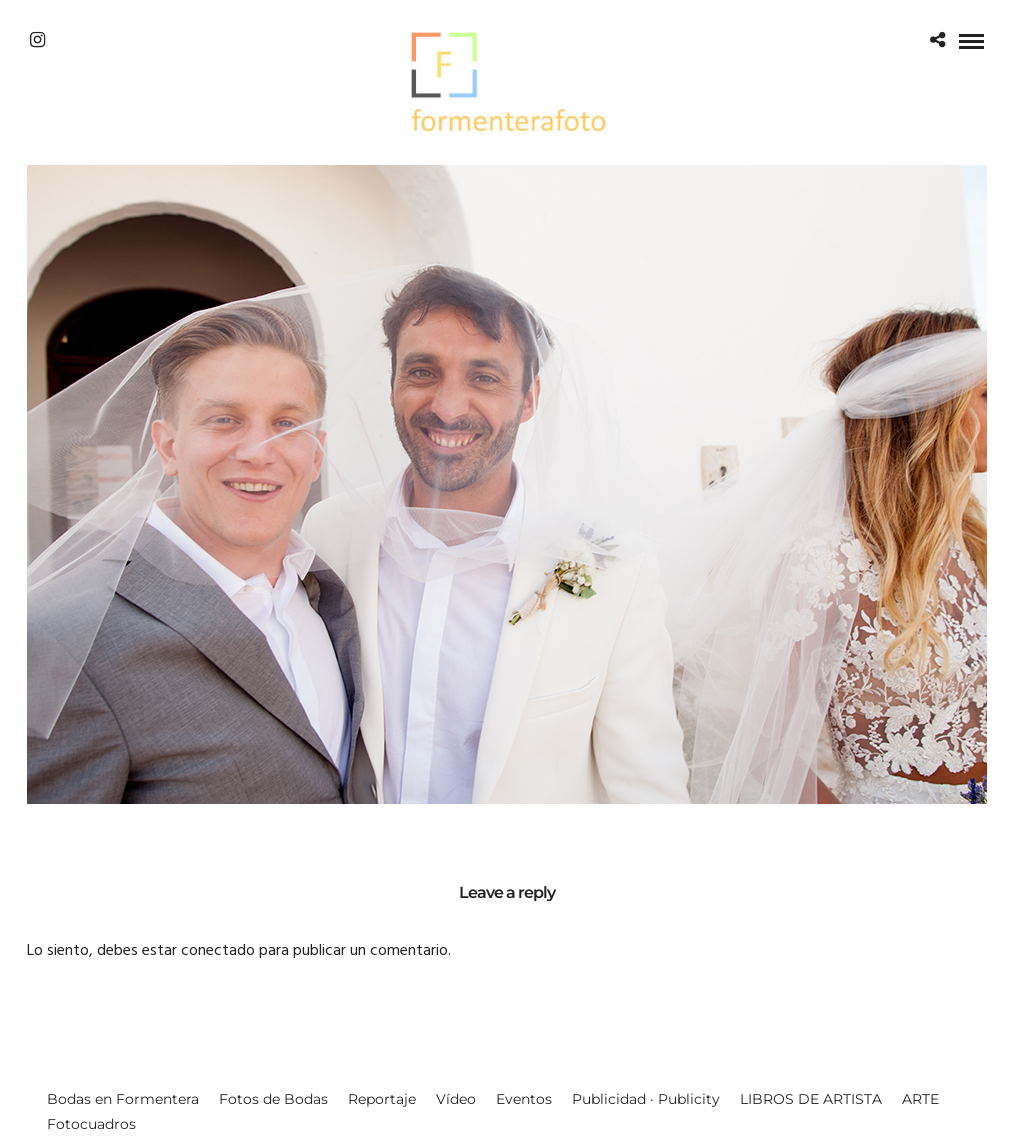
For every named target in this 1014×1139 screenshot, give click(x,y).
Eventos (524, 1099)
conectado (218, 951)
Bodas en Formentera (123, 1099)
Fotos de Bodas (273, 1099)
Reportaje (382, 1099)
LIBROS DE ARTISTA (811, 1099)
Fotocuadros (91, 1124)
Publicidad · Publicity (646, 1099)
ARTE (920, 1099)
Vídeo (456, 1099)
